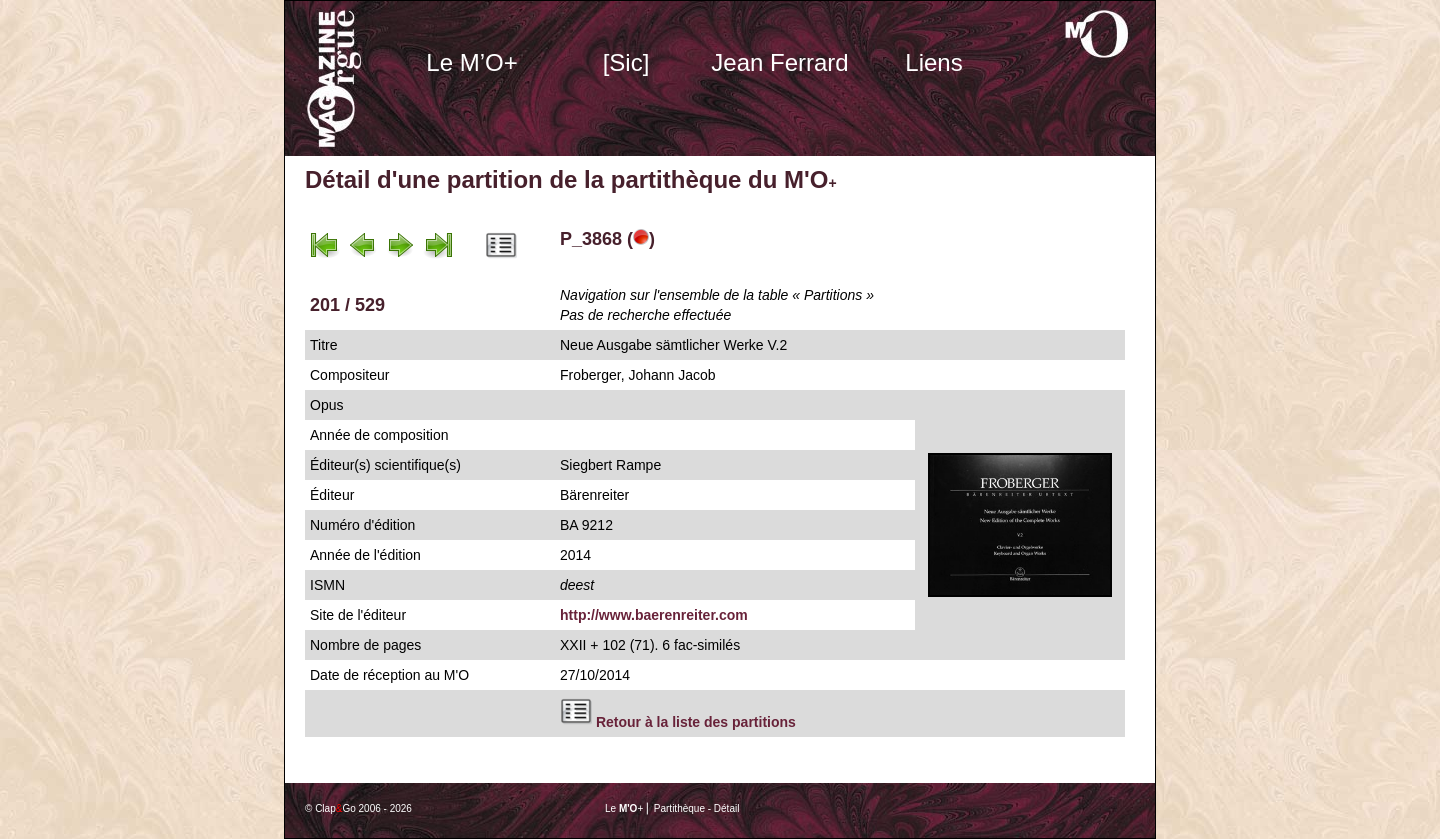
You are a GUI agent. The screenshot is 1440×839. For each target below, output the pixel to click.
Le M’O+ (471, 62)
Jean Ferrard (779, 62)
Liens (933, 62)
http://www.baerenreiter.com (654, 615)
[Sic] (626, 62)
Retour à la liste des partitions (696, 722)
